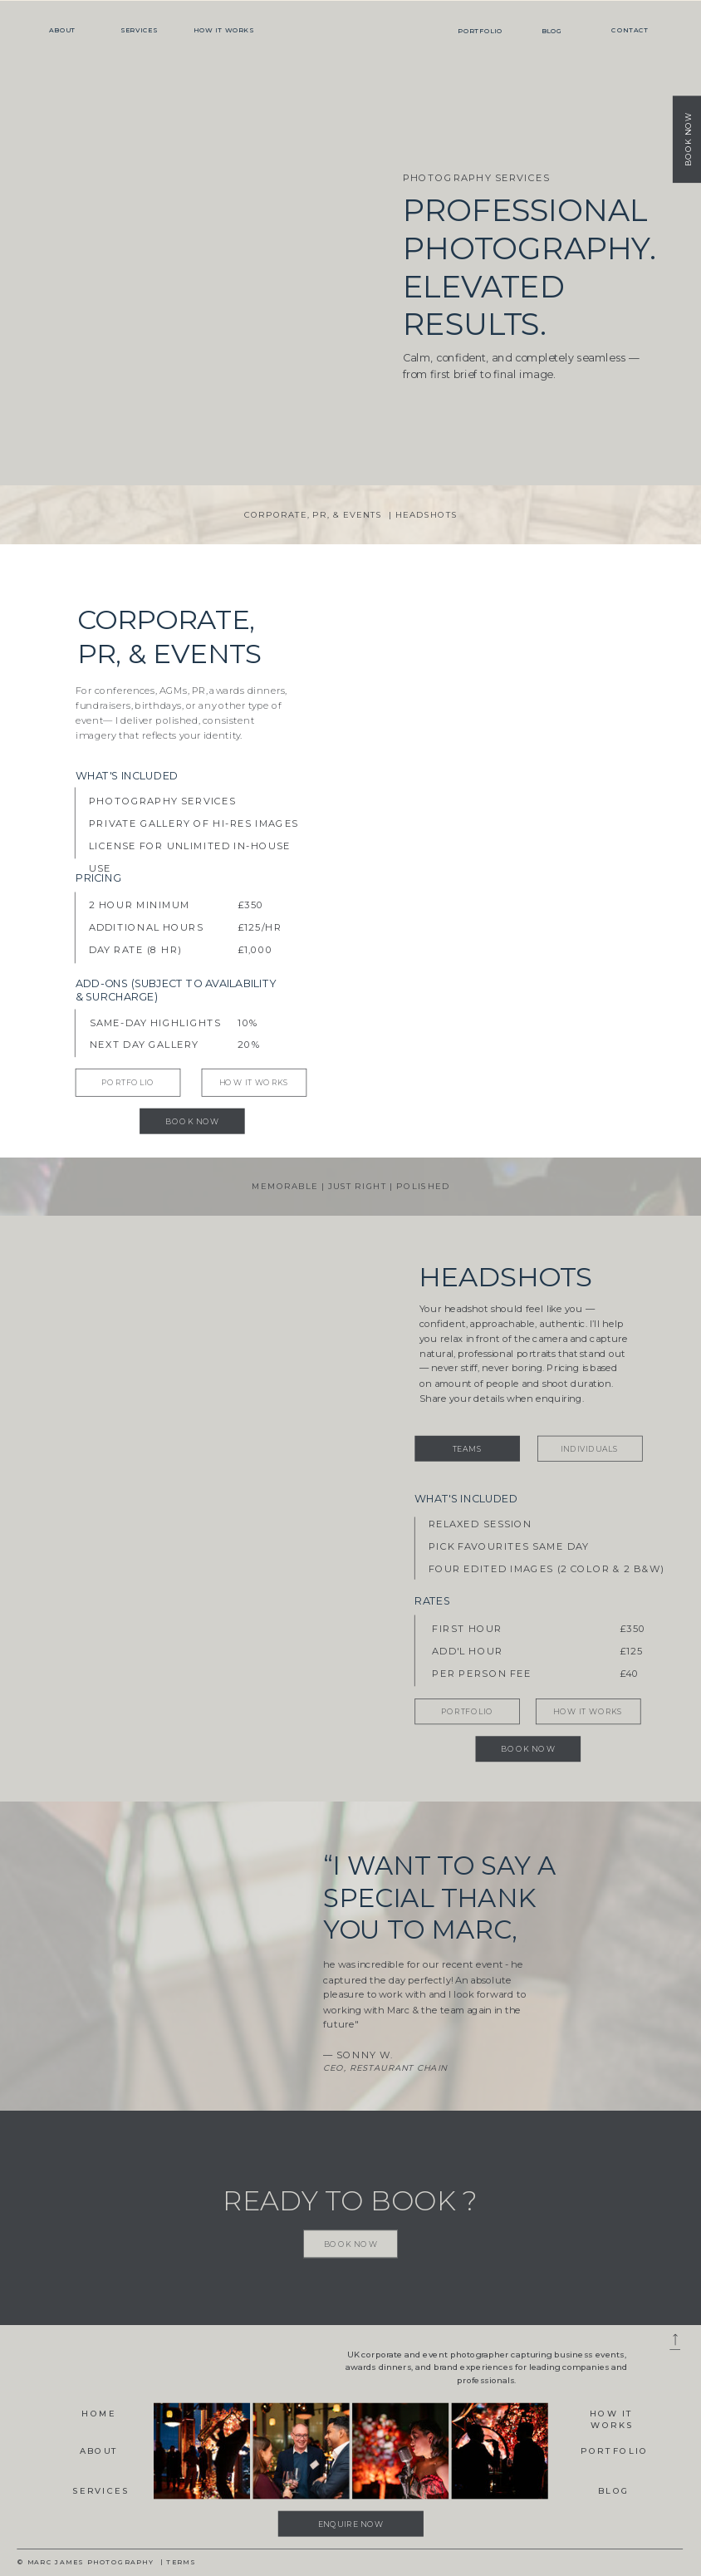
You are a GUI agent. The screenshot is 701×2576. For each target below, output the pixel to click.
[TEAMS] (467, 1448)
